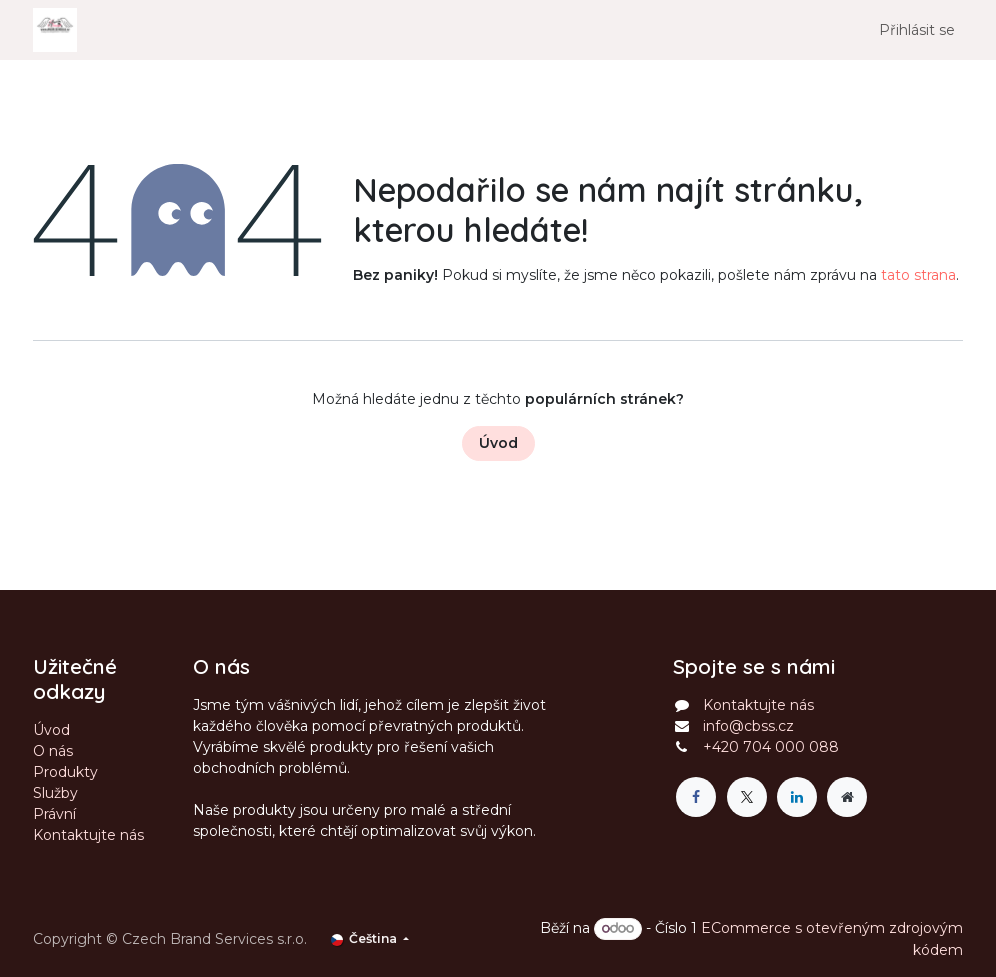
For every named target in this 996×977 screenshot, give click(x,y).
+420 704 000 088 (771, 747)
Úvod (498, 443)
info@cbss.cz (748, 726)
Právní (54, 814)
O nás (53, 751)
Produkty (65, 772)
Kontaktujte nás (88, 835)
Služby (55, 793)
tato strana (918, 275)
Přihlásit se (917, 30)
